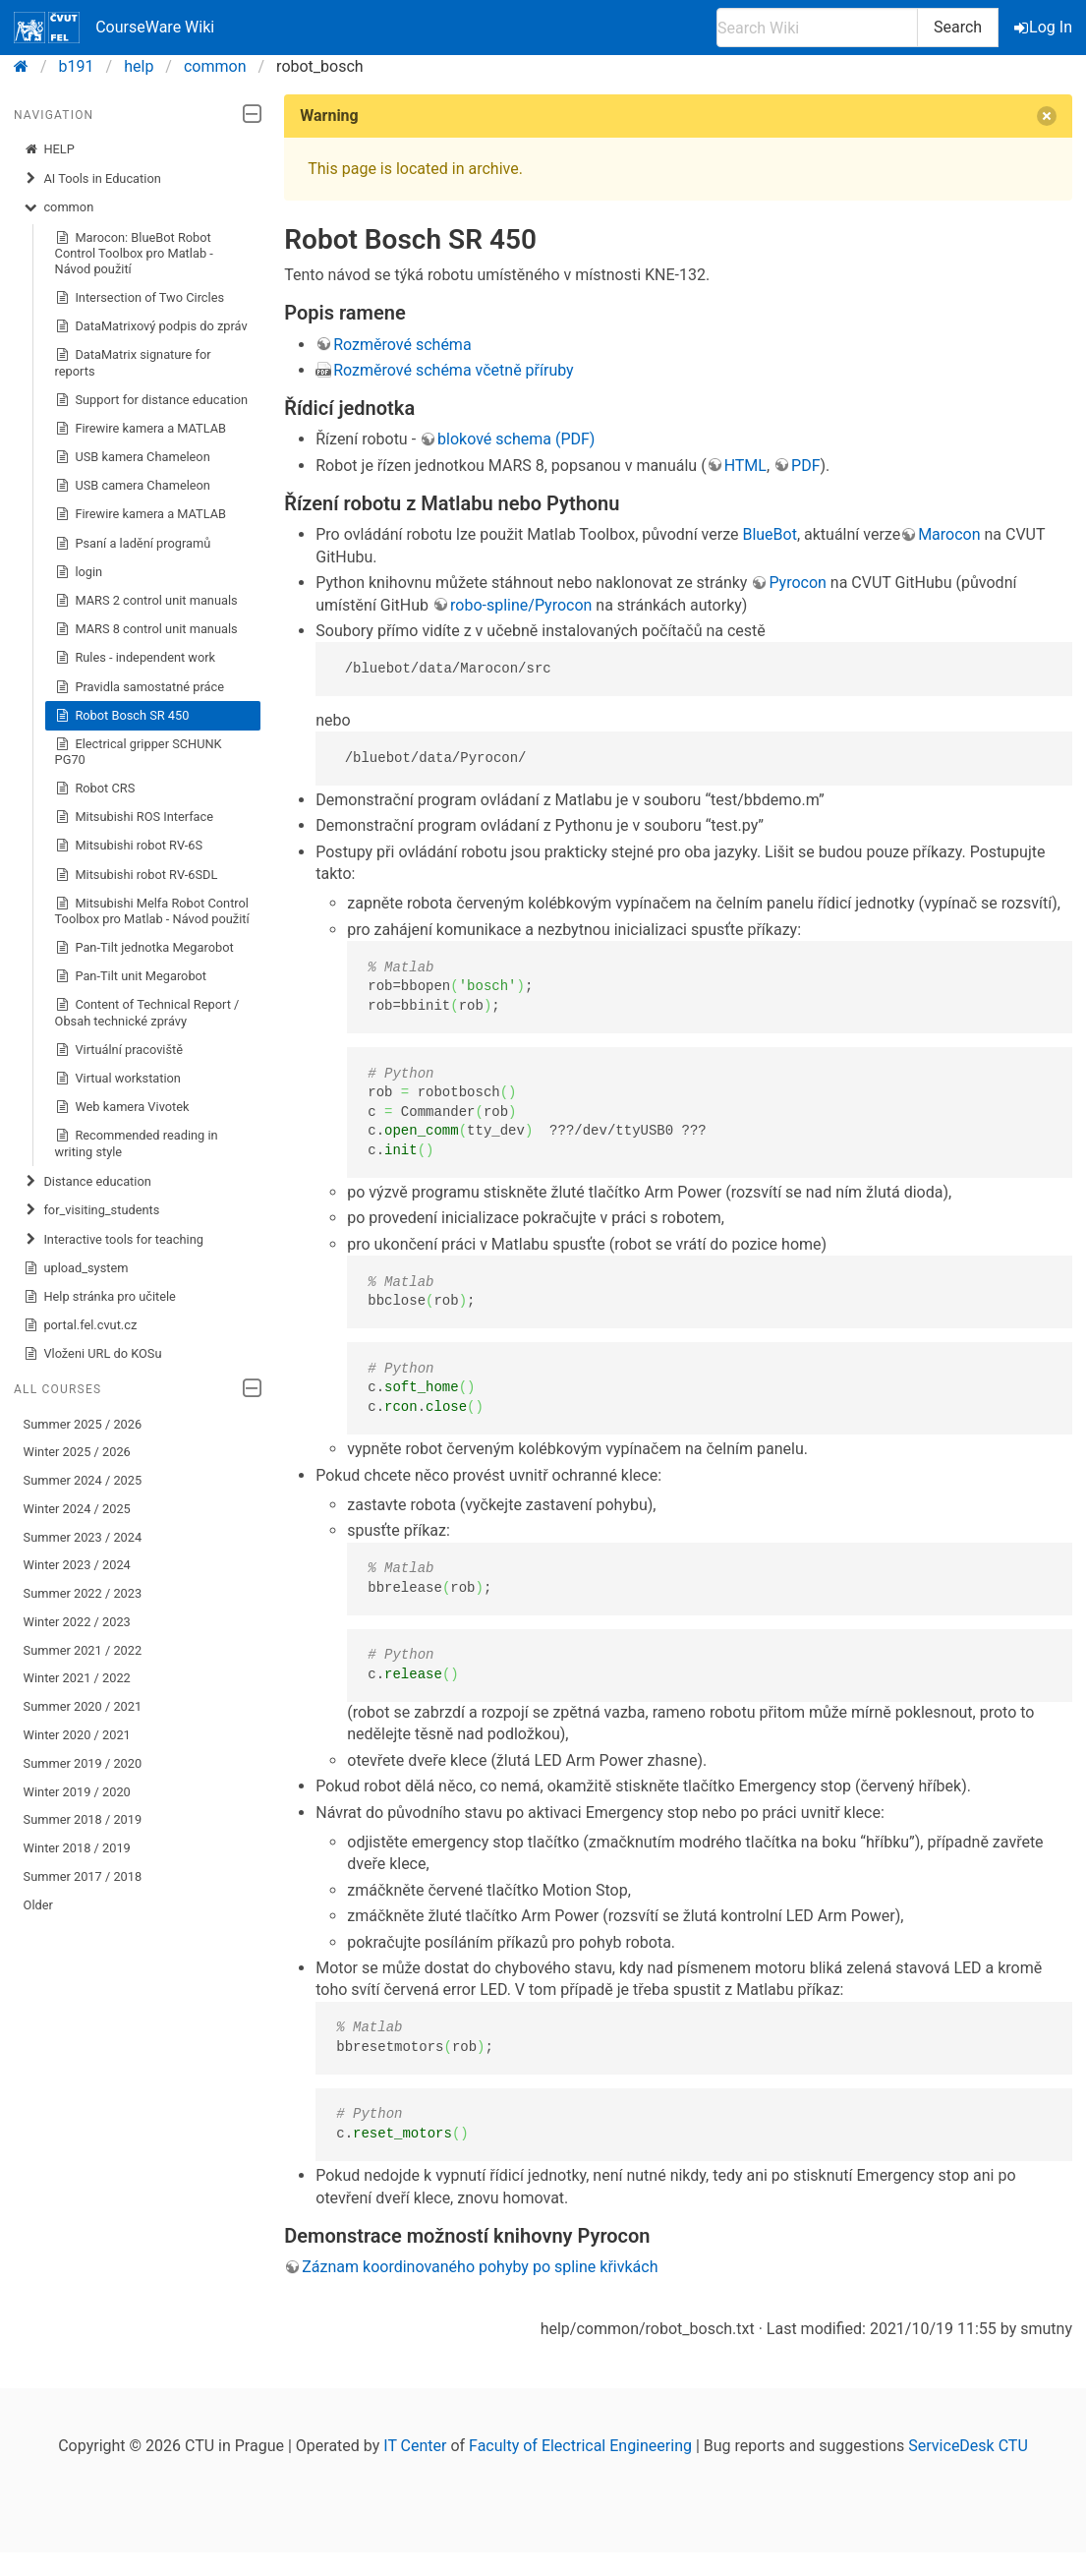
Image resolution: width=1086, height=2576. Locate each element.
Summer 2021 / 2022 (83, 1650)
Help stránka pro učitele (100, 1297)
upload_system (76, 1268)
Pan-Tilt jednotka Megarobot (144, 948)
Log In (1044, 27)
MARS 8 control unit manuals (146, 629)
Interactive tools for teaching (113, 1240)
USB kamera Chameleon (132, 457)
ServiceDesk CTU (967, 2445)
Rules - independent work (135, 658)
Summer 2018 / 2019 (83, 1819)
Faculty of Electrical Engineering (580, 2445)
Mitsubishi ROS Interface (134, 817)
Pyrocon (798, 582)
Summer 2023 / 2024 (83, 1537)
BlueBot (769, 534)
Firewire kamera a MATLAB (141, 429)
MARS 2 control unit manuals (146, 601)
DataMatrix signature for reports (133, 362)
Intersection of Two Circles (139, 298)
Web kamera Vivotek (122, 1107)
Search (958, 27)
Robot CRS (95, 788)
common (215, 66)
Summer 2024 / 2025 (83, 1480)
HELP (49, 149)
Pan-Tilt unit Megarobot (130, 976)
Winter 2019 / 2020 (77, 1792)
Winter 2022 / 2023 (77, 1621)
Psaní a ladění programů (133, 544)
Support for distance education (152, 400)
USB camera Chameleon (132, 486)
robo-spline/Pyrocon (521, 605)
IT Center (414, 2445)
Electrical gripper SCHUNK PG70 (138, 751)
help (138, 66)
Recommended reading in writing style (136, 1143)
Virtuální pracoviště (119, 1050)
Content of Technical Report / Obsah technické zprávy (147, 1012)
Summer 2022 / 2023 (83, 1593)
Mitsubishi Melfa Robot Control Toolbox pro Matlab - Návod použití (152, 911)
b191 (76, 66)
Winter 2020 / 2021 (77, 1734)
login (79, 572)
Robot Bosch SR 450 (122, 716)
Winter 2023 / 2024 (77, 1564)
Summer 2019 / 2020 (83, 1763)
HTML (745, 465)
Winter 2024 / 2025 (77, 1508)
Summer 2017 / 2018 (83, 1876)
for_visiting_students (92, 1210)
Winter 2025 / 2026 (77, 1451)
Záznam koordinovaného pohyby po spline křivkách (479, 2266)
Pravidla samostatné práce (139, 687)
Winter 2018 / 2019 (77, 1848)
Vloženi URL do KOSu (93, 1354)
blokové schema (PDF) (516, 439)
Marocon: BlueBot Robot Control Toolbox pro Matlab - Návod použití (134, 253)
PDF (805, 465)
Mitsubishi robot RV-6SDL (136, 875)
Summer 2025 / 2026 (83, 1424)
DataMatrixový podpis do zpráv (151, 326)
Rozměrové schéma (402, 344)
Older (38, 1905)
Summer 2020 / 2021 (83, 1706)
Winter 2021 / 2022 (77, 1677)
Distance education (87, 1182)
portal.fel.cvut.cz (81, 1325)
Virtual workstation (118, 1078)
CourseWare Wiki (114, 27)
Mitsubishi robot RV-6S (129, 845)
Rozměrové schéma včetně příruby (453, 370)
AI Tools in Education (92, 179)
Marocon (949, 534)
